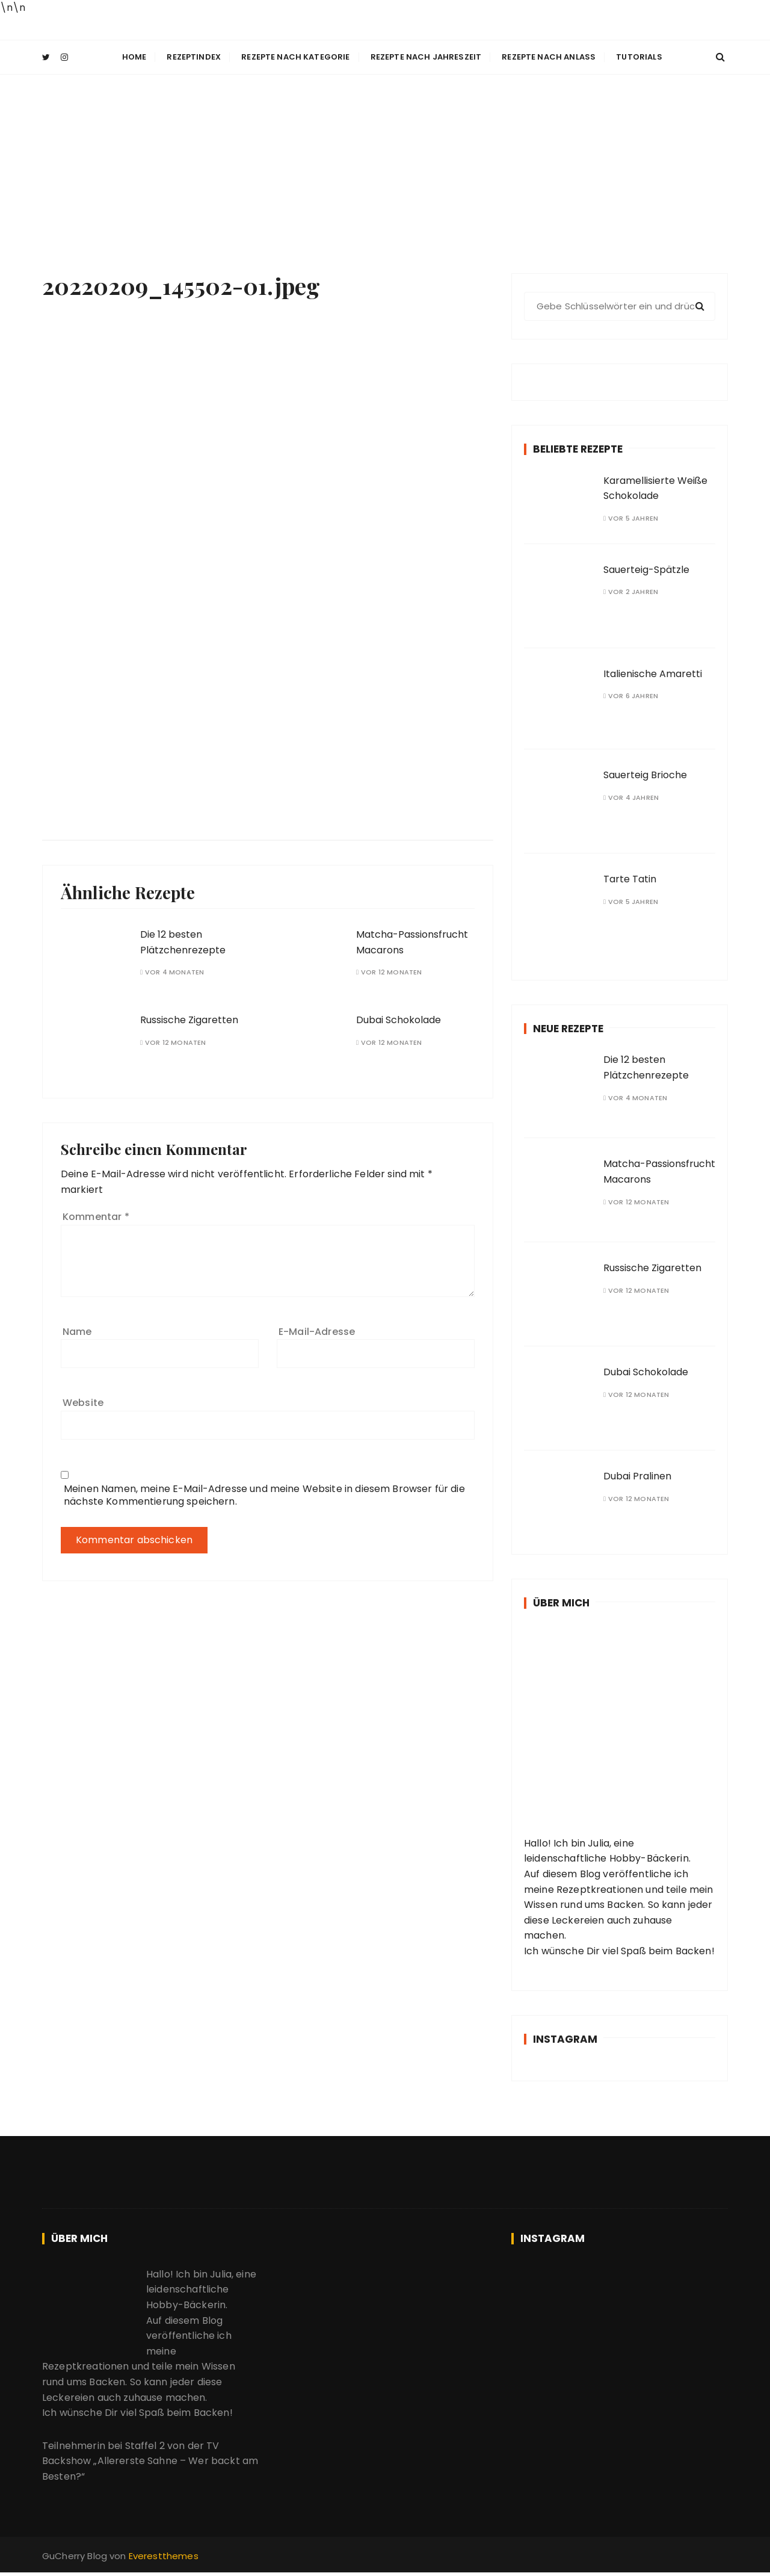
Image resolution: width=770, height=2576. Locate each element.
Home (134, 57)
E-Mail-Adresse (317, 1330)
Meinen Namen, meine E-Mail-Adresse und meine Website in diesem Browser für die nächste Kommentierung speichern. (264, 1493)
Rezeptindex (194, 57)
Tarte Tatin (629, 878)
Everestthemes (164, 2554)
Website (83, 1402)
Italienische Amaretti (652, 673)
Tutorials (639, 57)
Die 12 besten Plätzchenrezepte (183, 941)
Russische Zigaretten (189, 1019)
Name (77, 1330)
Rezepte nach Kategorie (295, 57)
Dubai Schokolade (398, 1019)
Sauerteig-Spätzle (646, 568)
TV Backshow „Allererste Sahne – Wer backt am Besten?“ (150, 2460)
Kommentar (96, 1216)
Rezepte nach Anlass (549, 57)
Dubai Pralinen (637, 1475)
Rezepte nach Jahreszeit (426, 57)
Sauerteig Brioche (645, 774)
